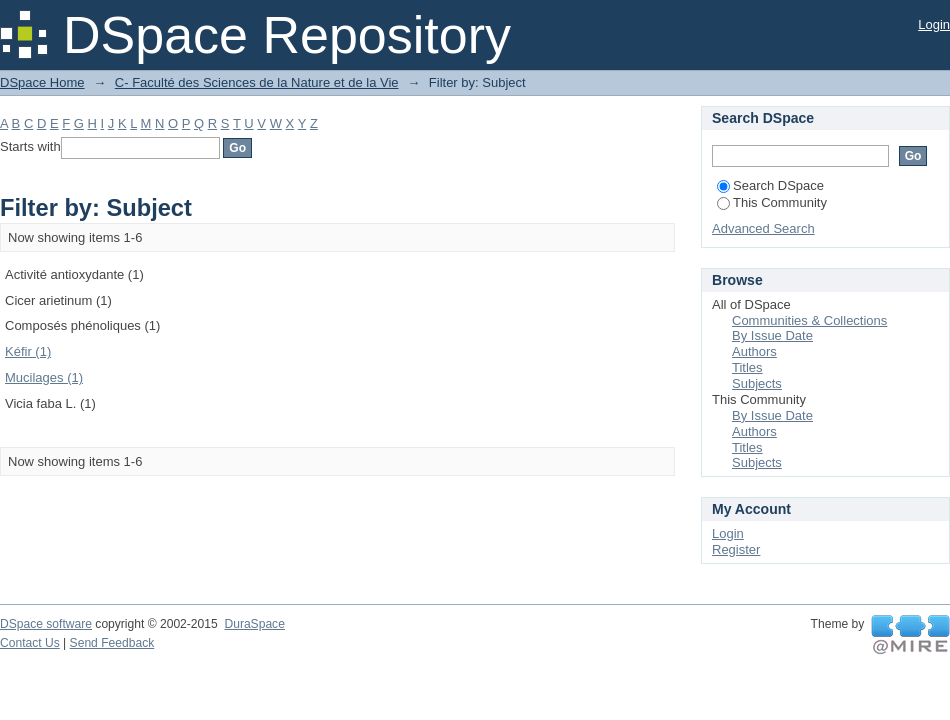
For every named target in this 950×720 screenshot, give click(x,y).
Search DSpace (770, 185)
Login (934, 24)
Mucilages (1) (44, 377)
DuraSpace (254, 624)
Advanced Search (763, 228)
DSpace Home (42, 82)
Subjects (757, 383)
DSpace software (46, 624)
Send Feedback (112, 643)
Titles (747, 367)
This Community (772, 202)
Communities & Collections (809, 320)
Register (736, 549)
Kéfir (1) (28, 351)
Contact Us (30, 643)
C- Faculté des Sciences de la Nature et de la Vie (257, 82)
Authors (754, 351)
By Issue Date (772, 335)
